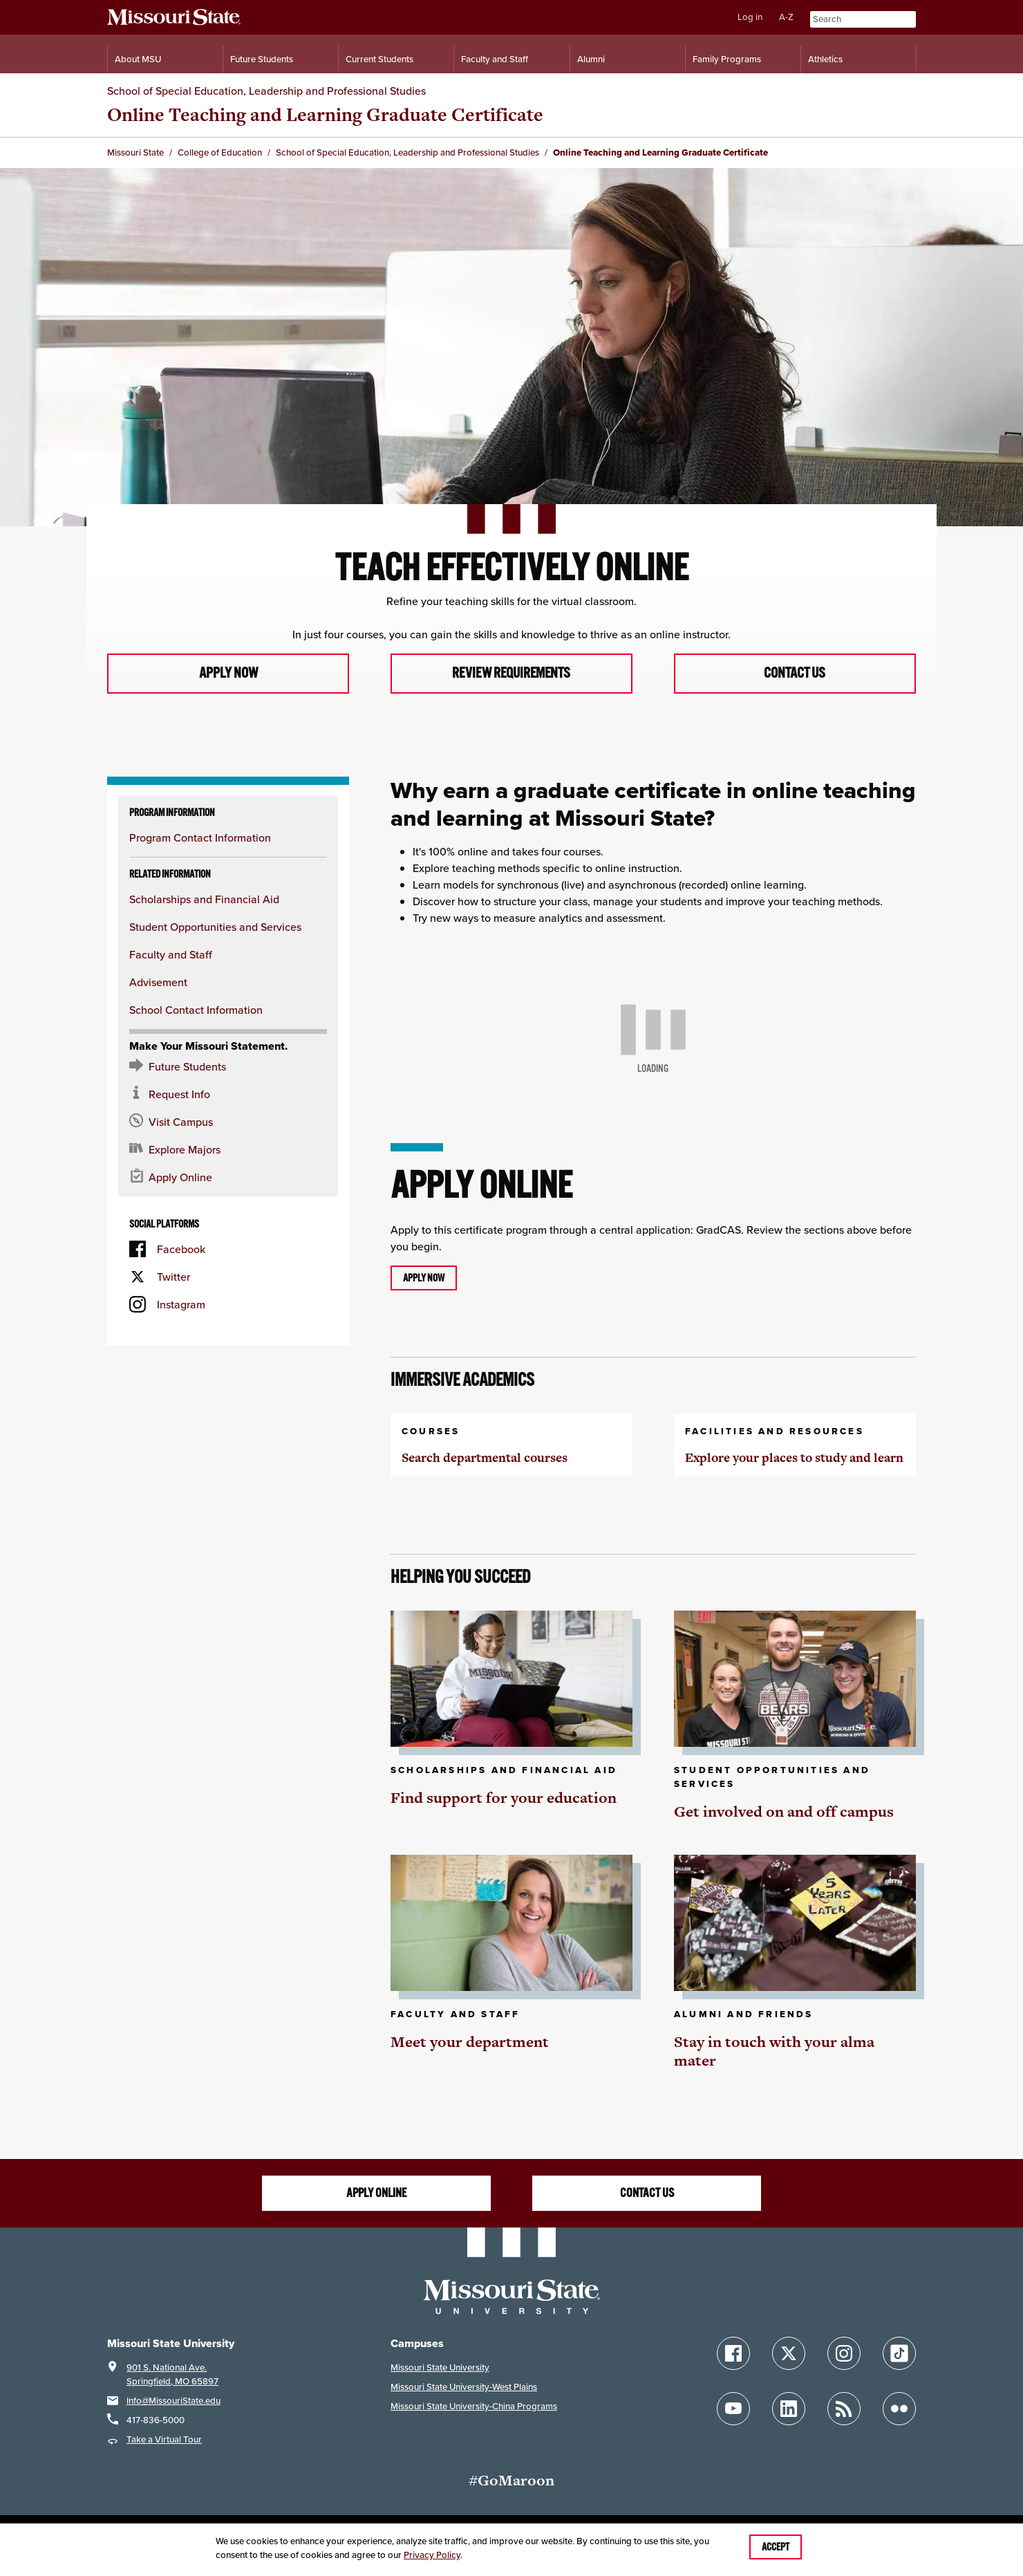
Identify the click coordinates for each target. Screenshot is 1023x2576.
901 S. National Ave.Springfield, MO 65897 (172, 2374)
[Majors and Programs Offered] (228, 1150)
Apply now (228, 674)
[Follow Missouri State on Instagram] (844, 2353)
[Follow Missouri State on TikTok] (899, 2353)
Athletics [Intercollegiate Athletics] (825, 59)
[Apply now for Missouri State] (228, 1177)
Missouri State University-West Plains (464, 2386)
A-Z (786, 17)
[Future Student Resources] (228, 1067)
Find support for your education (504, 1798)
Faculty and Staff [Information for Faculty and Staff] (494, 59)
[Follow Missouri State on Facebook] (733, 2353)
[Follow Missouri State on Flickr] (899, 2408)
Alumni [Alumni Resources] (591, 59)
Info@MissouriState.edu (173, 2400)
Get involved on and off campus (784, 1812)
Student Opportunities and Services (215, 927)
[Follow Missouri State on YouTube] (733, 2408)
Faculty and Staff (170, 955)
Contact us (795, 674)
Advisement (158, 982)
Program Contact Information (200, 838)
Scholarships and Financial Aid (204, 899)
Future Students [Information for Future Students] (261, 59)
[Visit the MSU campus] (228, 1122)
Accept (775, 2547)
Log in (750, 17)
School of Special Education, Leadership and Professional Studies (266, 90)
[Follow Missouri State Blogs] (844, 2408)
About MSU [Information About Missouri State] (138, 59)
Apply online (376, 2193)
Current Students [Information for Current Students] (379, 59)
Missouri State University (440, 2367)
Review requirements (511, 674)
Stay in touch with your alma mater (774, 2051)
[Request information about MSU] (228, 1094)
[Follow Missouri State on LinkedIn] (788, 2408)
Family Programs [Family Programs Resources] (727, 59)
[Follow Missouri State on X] (788, 2353)
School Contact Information (196, 1010)
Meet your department (470, 2042)
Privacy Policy (432, 2554)
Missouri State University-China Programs (474, 2406)
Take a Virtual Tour (164, 2439)
